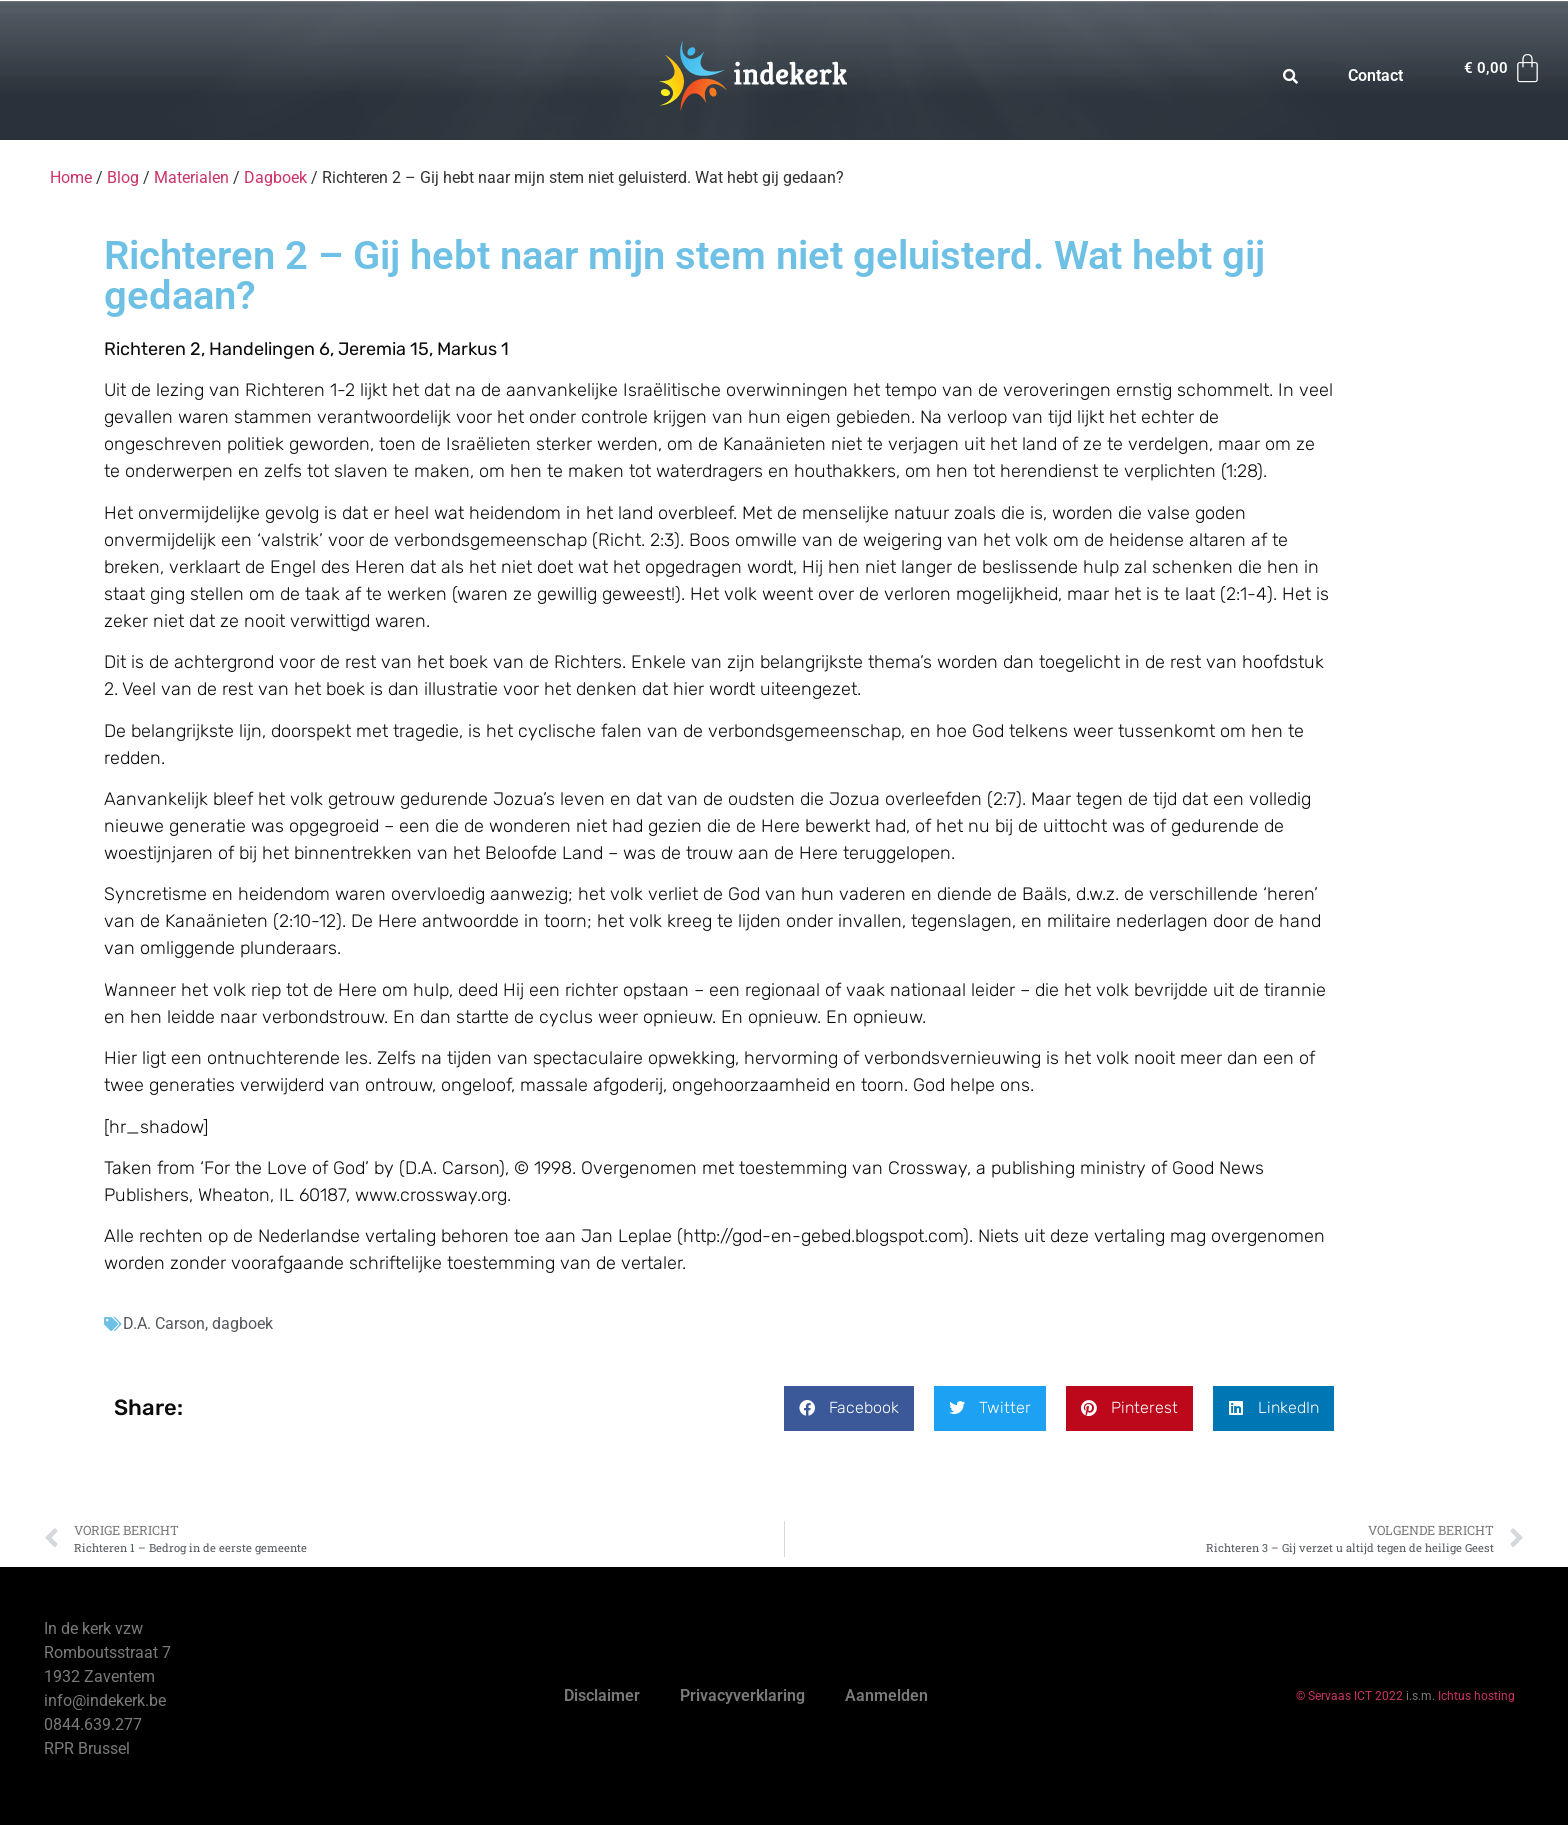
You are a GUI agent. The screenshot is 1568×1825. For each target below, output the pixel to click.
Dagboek (275, 177)
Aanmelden (886, 1695)
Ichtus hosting (1476, 1696)
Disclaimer (602, 1695)
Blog (123, 177)
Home (71, 177)
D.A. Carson (164, 1323)
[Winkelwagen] (1504, 68)
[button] (849, 1408)
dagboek (242, 1323)
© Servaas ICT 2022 (1349, 1696)
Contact (1375, 75)
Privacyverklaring (742, 1695)
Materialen (191, 177)
